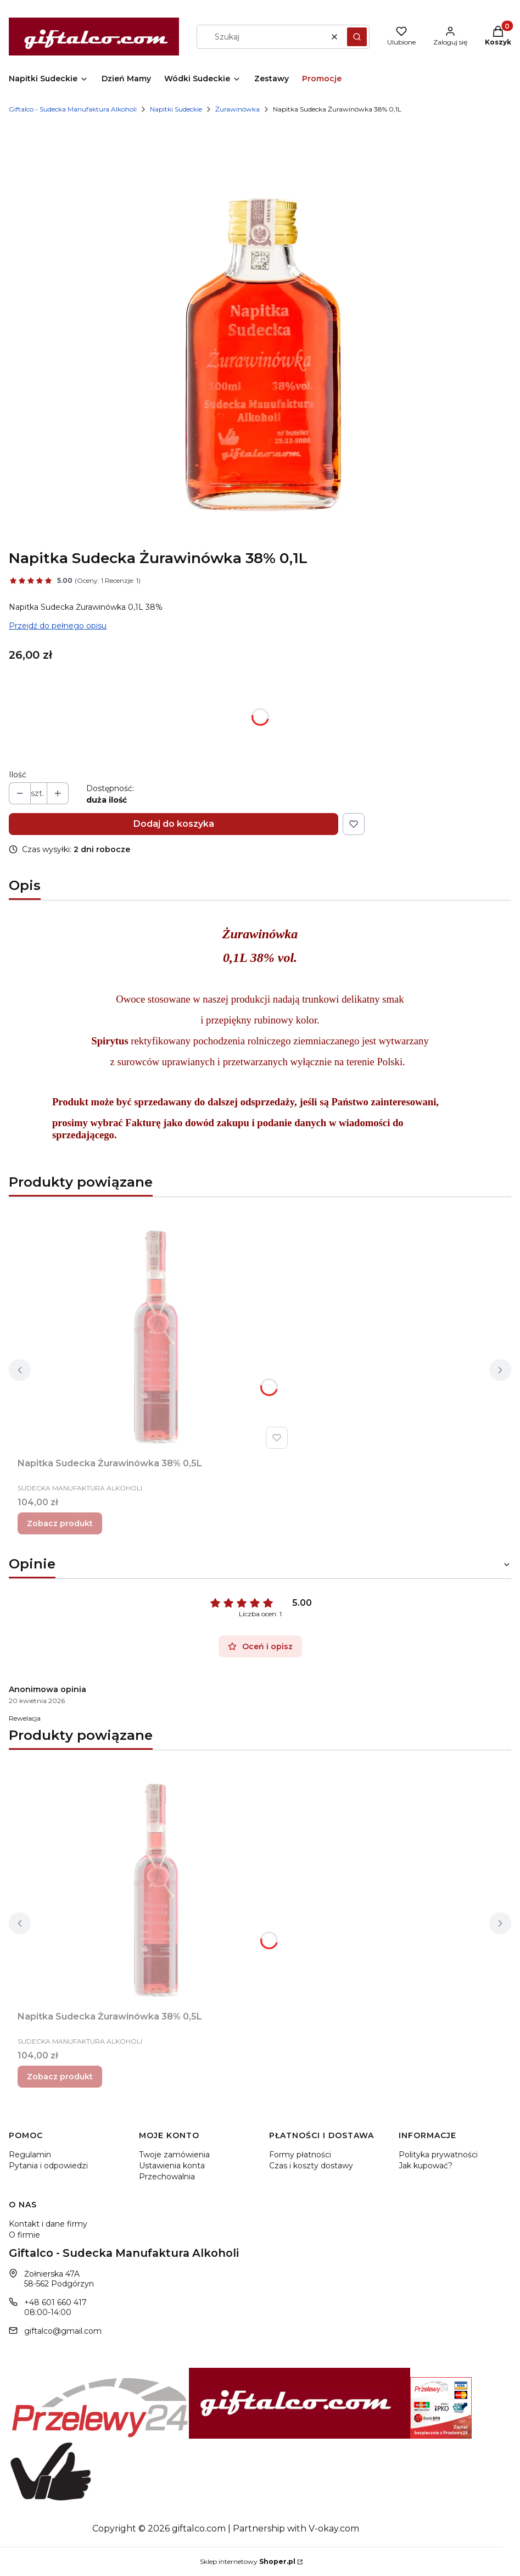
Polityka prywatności (438, 2155)
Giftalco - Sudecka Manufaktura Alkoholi (73, 109)
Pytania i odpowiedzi (48, 2166)
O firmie (24, 2235)
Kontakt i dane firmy (48, 2224)
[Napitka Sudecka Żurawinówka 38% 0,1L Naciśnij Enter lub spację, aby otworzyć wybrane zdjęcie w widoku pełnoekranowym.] (260, 332)
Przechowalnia (167, 2177)
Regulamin (30, 2155)
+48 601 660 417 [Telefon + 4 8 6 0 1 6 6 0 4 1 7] (55, 2302)
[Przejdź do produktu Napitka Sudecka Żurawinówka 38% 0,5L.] (155, 1329)
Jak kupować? (425, 2166)
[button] (357, 36)
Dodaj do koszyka (173, 824)
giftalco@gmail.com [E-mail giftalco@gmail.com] (63, 2331)
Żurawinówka (237, 109)
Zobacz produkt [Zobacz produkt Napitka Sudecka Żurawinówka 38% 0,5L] (60, 1523)
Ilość (17, 775)
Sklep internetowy (247, 2561)
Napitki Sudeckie (176, 109)
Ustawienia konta (172, 2166)
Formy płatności (300, 2155)
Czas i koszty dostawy (311, 2166)
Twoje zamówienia (174, 2155)
